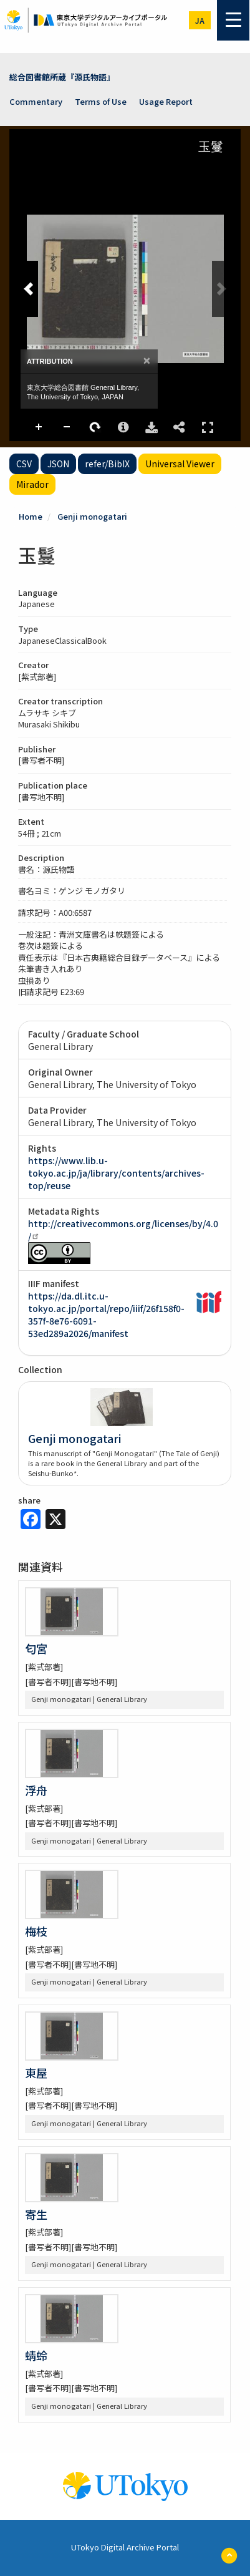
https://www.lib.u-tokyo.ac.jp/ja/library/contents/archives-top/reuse (116, 1173)
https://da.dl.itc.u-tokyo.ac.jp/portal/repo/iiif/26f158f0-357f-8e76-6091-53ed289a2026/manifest (106, 1314)
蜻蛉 (36, 2355)
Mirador (32, 484)
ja (199, 20)
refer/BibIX (107, 463)
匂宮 (36, 1648)
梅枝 (36, 1931)
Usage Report (166, 101)
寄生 (36, 2214)
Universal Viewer (179, 463)
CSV (24, 463)
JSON (58, 463)
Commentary (35, 101)
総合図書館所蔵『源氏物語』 (62, 77)
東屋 (36, 2072)
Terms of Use (101, 101)
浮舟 (36, 1790)
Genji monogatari (92, 516)
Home (30, 516)
